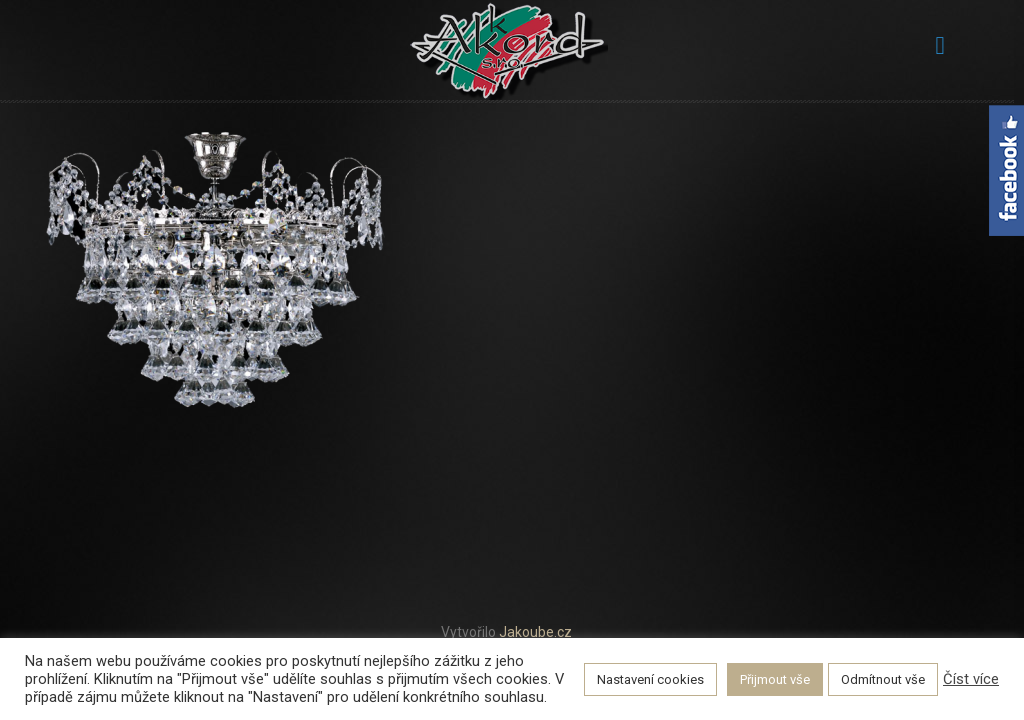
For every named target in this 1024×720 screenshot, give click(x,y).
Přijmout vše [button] (775, 679)
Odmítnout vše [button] (883, 679)
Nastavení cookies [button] (650, 679)
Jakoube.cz (535, 632)
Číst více (971, 679)
